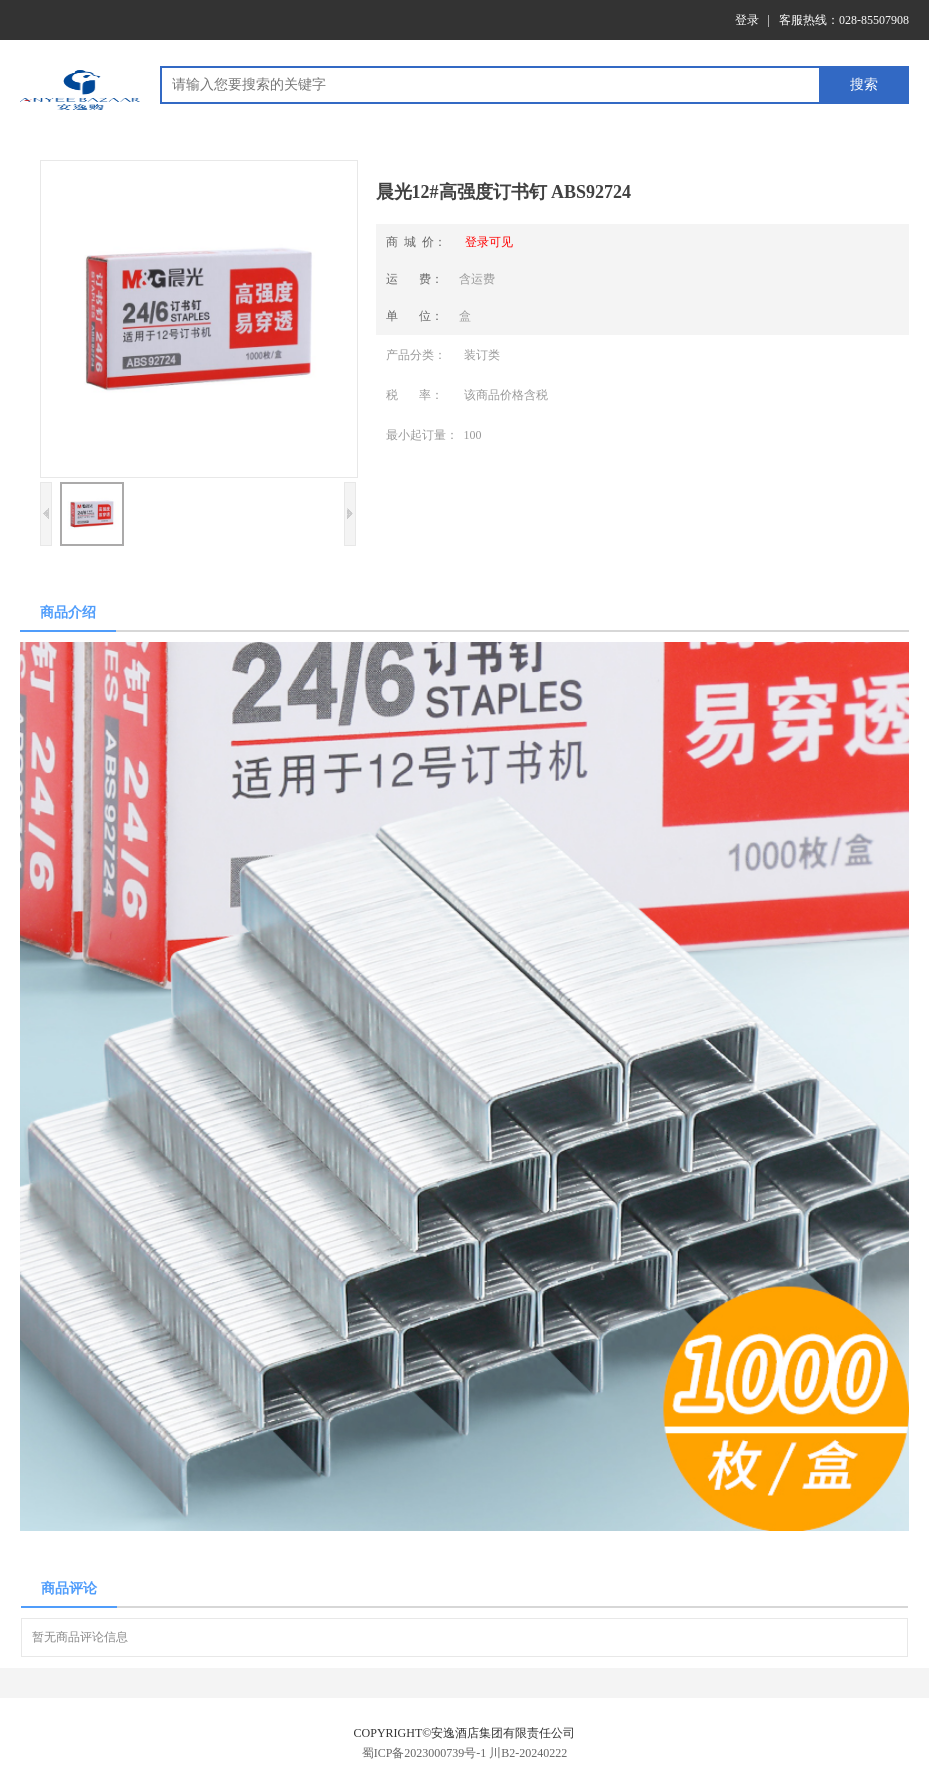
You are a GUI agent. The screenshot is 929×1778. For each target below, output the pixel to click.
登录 (747, 20)
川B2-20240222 (528, 1753)
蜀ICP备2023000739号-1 (424, 1753)
